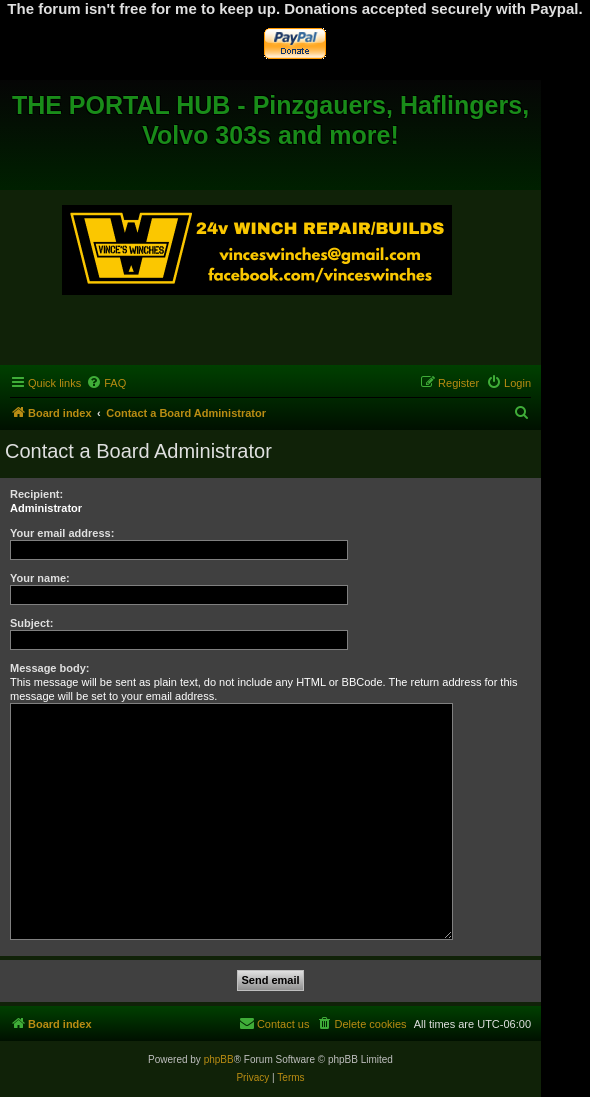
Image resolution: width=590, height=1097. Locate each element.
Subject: (31, 623)
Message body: (49, 668)
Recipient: (36, 494)
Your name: (40, 578)
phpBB (219, 1059)
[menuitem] (106, 383)
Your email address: (62, 533)
